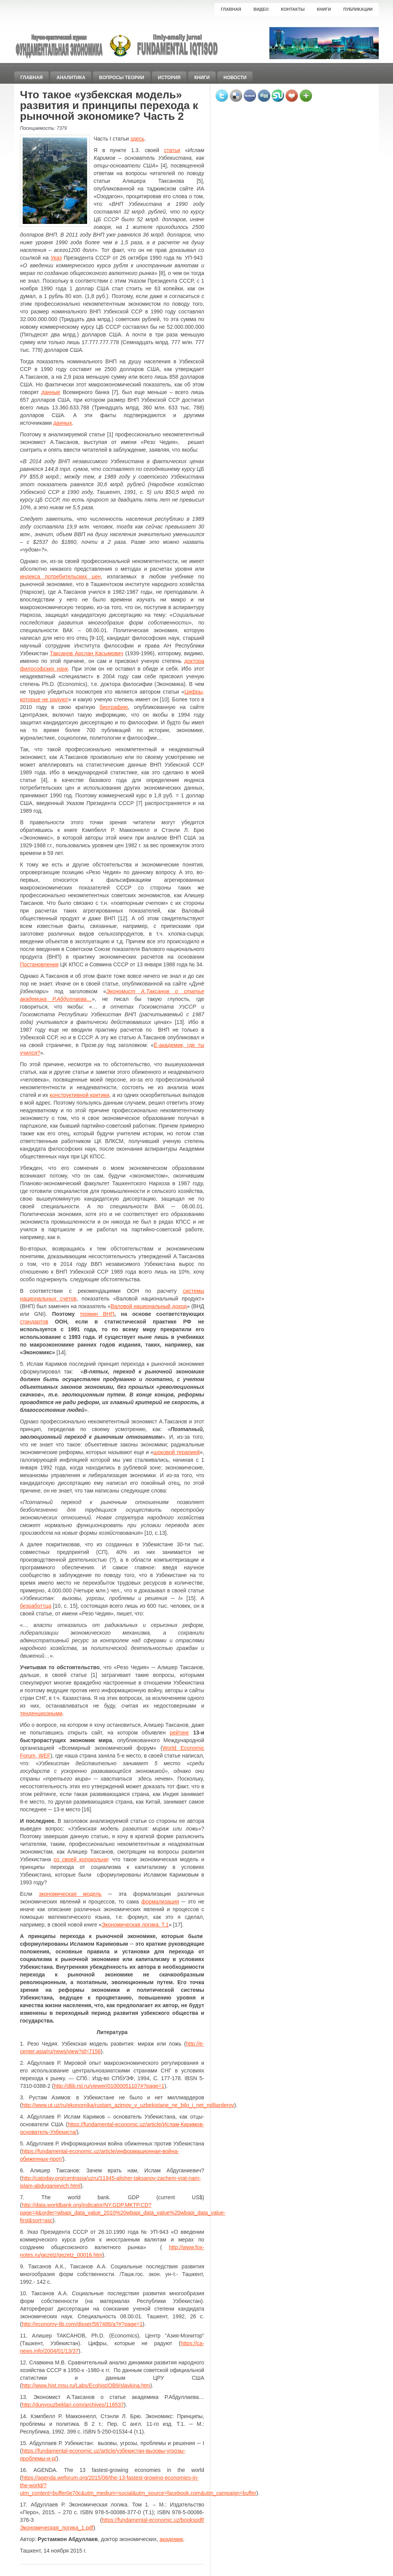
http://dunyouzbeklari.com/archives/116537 (73, 2405)
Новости (234, 77)
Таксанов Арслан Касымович (86, 653)
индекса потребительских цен (60, 576)
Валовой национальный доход (149, 1306)
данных (62, 423)
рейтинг (179, 1732)
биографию (113, 707)
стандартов (34, 1322)
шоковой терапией (177, 1452)
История (169, 77)
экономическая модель (70, 1894)
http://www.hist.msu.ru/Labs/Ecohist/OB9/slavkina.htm (86, 2385)
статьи (172, 150)
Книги (324, 9)
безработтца (35, 1606)
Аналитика (70, 77)
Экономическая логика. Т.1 (135, 1925)
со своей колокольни (81, 1859)
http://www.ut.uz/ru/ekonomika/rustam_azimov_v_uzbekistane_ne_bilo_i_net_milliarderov (128, 2105)
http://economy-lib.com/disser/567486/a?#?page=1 (82, 2324)
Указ (56, 258)
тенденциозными (41, 1713)
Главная (231, 9)
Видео (261, 9)
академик (171, 2539)
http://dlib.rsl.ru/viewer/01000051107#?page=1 (109, 2086)
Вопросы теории (121, 77)
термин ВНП (97, 1314)
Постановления (39, 964)
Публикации (358, 9)
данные (50, 392)
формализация (160, 1901)
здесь (137, 139)
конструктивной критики (79, 1095)
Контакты (293, 9)
